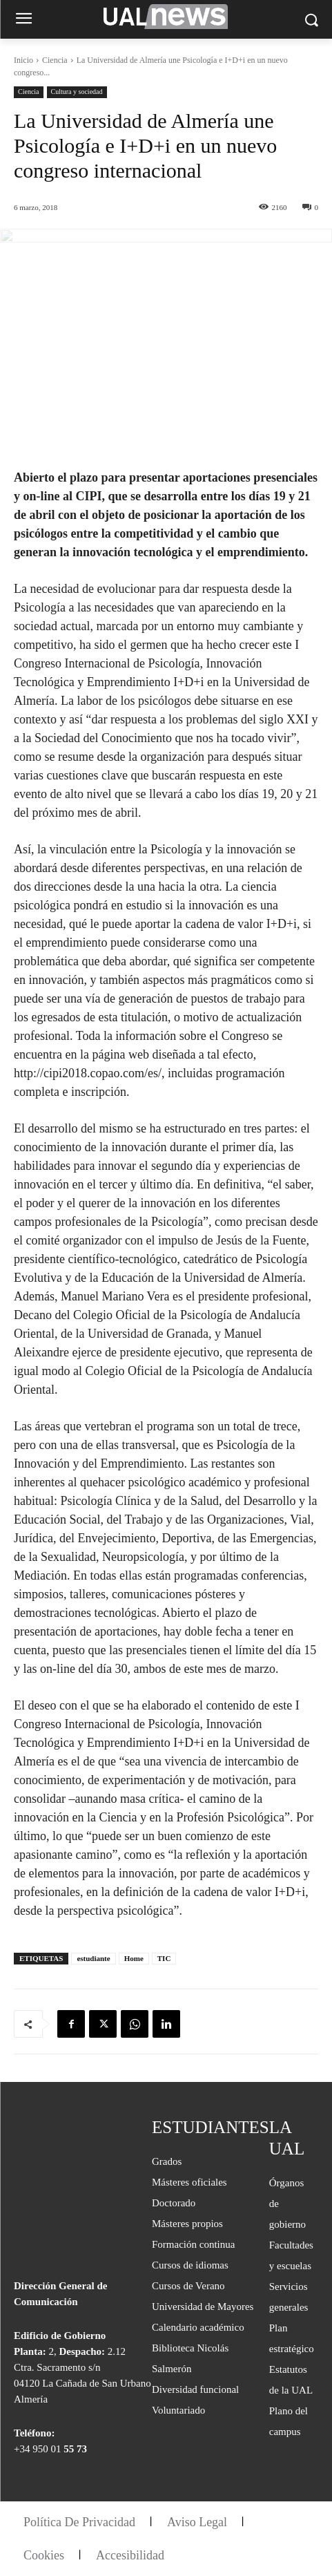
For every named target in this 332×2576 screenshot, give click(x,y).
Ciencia (55, 60)
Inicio (23, 60)
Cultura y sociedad (77, 92)
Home (134, 1958)
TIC (164, 1958)
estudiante (93, 1958)
